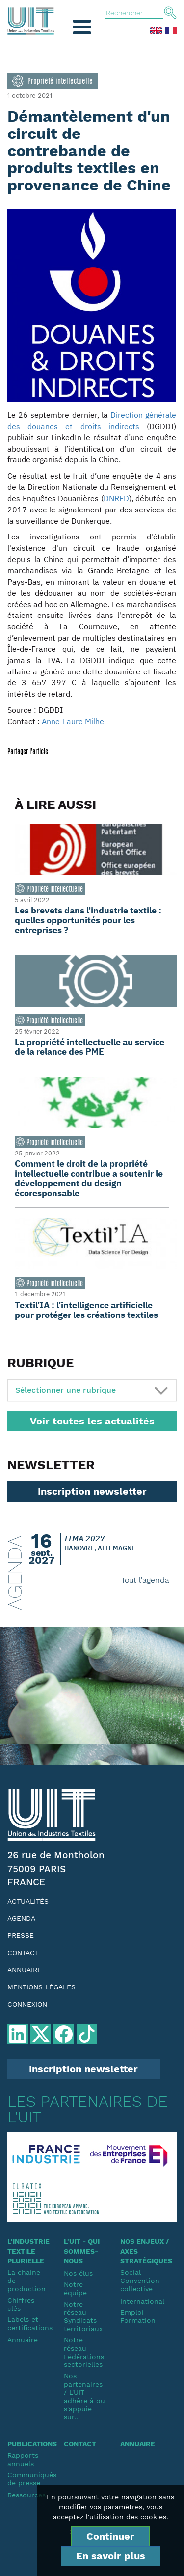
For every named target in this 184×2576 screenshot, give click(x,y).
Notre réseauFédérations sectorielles (84, 2352)
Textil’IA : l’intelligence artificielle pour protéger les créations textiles (86, 1309)
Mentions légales (41, 1987)
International (141, 2301)
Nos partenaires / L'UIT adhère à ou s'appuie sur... (84, 2396)
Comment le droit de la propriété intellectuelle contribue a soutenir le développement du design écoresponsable (89, 1178)
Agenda (21, 1918)
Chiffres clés (20, 2304)
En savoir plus (110, 2556)
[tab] (92, 1390)
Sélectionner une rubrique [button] (65, 1390)
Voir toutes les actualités (92, 1421)
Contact (23, 1953)
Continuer (110, 2536)
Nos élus (78, 2273)
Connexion (27, 2004)
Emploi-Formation (138, 2316)
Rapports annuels (22, 2459)
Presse (20, 1935)
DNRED (116, 498)
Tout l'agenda (145, 1579)
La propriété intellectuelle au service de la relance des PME (89, 1046)
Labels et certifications (28, 2323)
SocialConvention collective (139, 2280)
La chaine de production (26, 2280)
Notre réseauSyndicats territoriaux (83, 2316)
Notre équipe (75, 2289)
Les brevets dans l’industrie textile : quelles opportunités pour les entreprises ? (88, 920)
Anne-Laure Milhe (73, 721)
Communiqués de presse (28, 2479)
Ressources (26, 2495)
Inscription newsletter (92, 1491)
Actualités (28, 1901)
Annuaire (24, 1970)
